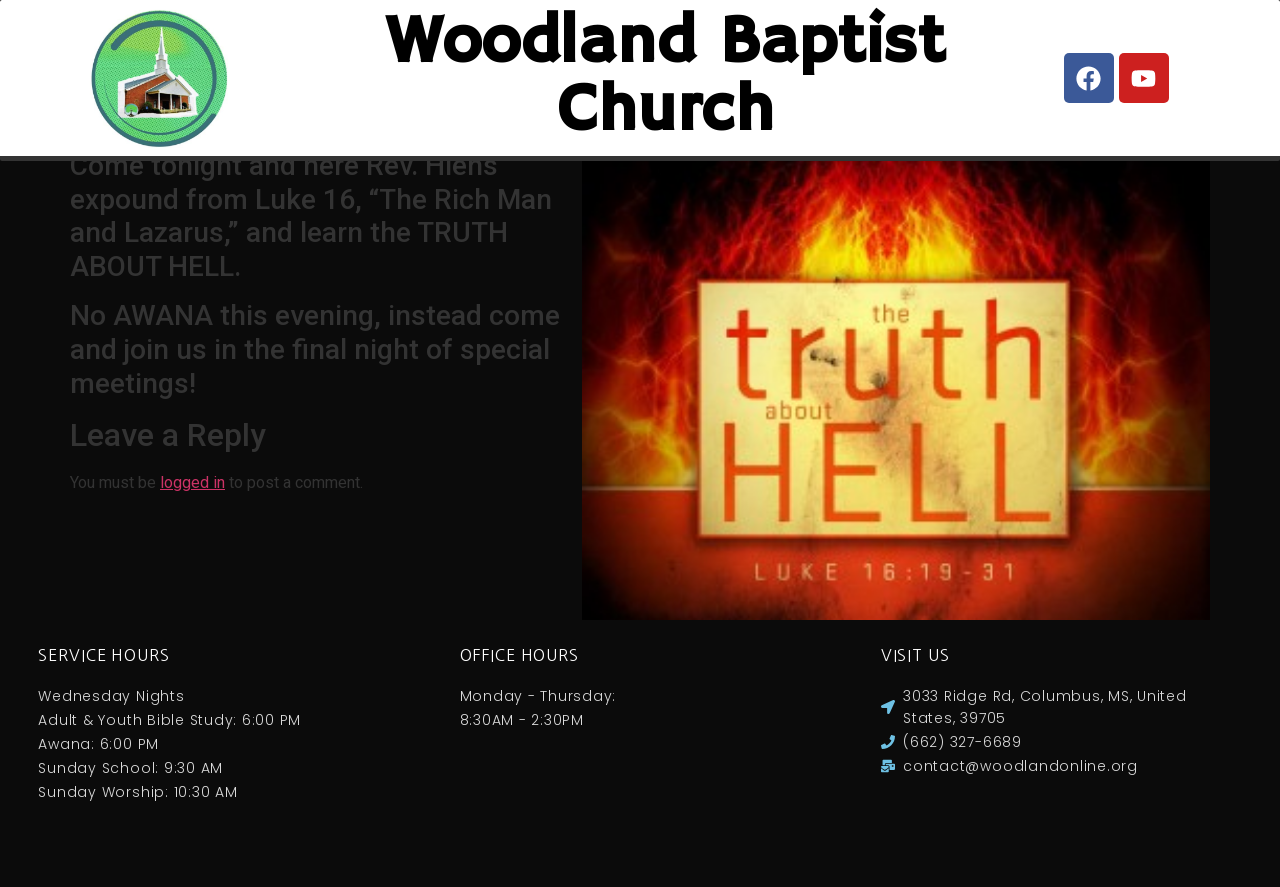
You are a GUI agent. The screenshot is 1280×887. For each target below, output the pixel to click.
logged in (192, 502)
